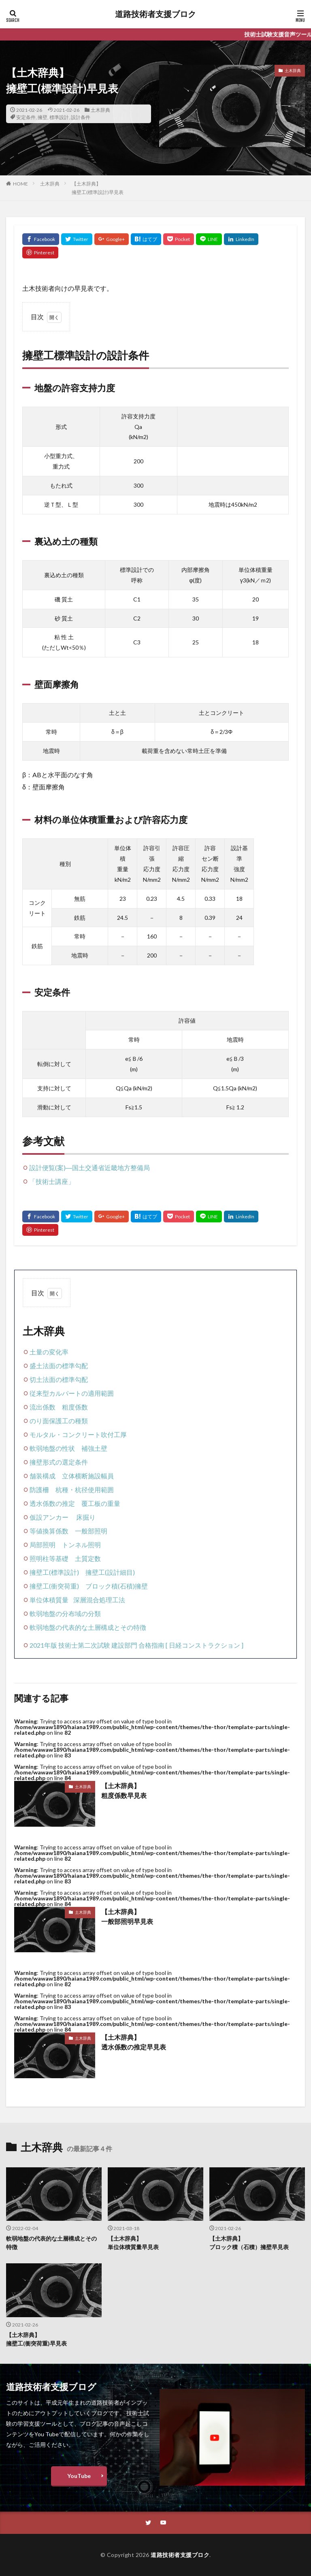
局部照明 (42, 1544)
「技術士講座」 (52, 1181)
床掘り (86, 1517)
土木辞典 (100, 110)
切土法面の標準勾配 (59, 1379)
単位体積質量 (49, 1600)
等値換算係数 (49, 1531)
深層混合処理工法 (99, 1600)
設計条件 (80, 117)
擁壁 (42, 117)
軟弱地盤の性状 (52, 1448)
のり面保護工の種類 (59, 1420)
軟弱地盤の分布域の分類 (65, 1613)
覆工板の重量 (100, 1503)
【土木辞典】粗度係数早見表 (124, 1790)
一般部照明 (91, 1531)
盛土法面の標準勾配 (59, 1365)
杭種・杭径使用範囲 (84, 1489)
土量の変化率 (49, 1352)
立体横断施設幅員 (88, 1476)
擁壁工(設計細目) (110, 1572)
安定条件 (26, 117)
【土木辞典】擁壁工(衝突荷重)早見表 (36, 2339)
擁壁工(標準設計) (54, 1572)
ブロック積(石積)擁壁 (116, 1586)
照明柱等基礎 (49, 1558)
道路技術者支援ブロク (155, 14)
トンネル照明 (81, 1544)
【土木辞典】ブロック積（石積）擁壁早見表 (249, 2242)
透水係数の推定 (52, 1503)
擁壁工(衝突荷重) (54, 1586)
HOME (20, 184)
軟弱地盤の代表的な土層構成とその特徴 (88, 1627)
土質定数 (88, 1558)
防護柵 (39, 1489)
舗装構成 (42, 1476)
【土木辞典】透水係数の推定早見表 (133, 2042)
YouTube (79, 2475)
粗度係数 (75, 1407)
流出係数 (42, 1407)
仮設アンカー (49, 1517)
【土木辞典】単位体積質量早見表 (133, 2242)
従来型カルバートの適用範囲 (72, 1393)
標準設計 (59, 117)
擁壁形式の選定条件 (59, 1462)
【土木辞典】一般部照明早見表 (127, 1916)
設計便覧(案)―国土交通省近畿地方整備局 (89, 1167)
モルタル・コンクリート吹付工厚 (78, 1434)
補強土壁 (94, 1448)
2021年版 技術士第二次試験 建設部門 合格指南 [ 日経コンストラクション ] (136, 1645)
